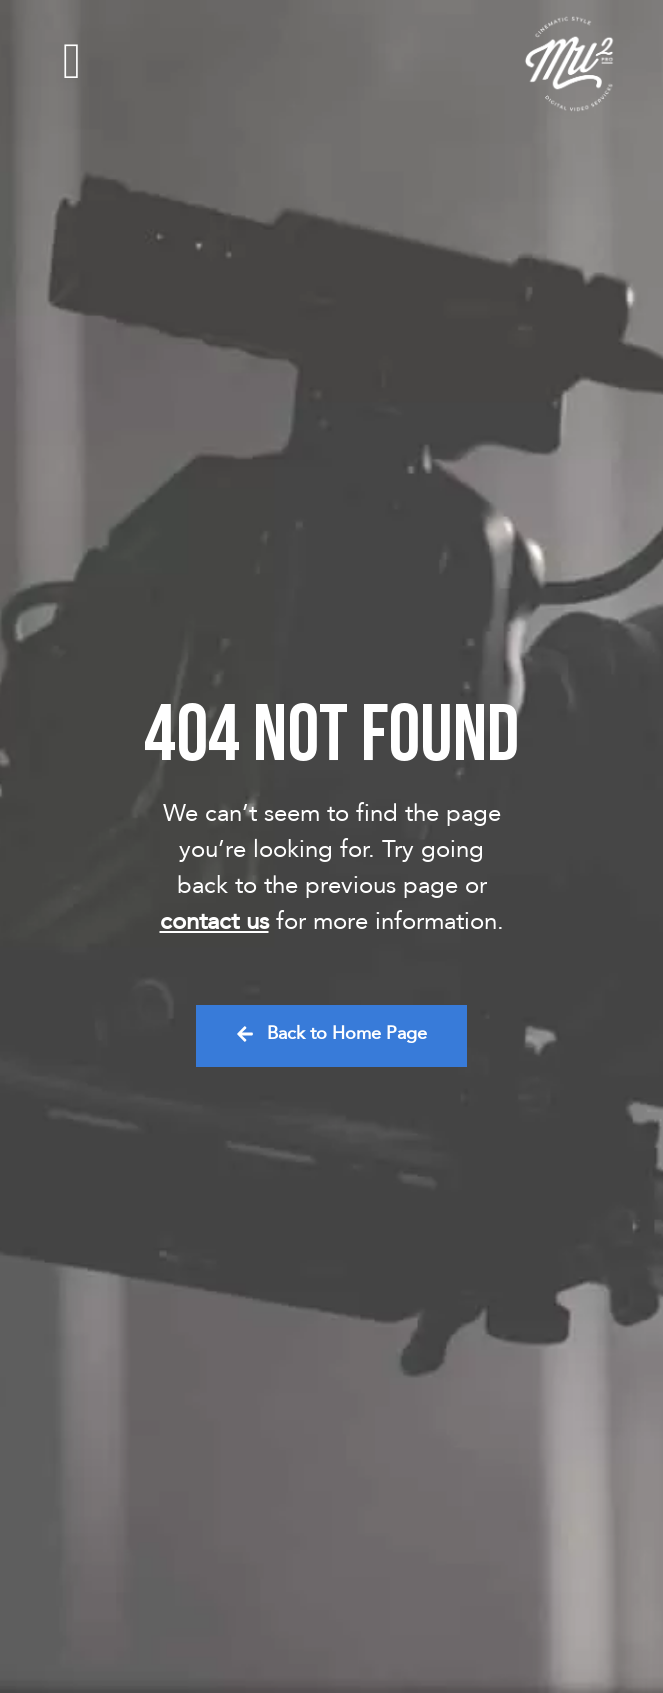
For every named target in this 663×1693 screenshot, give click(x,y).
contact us (214, 921)
